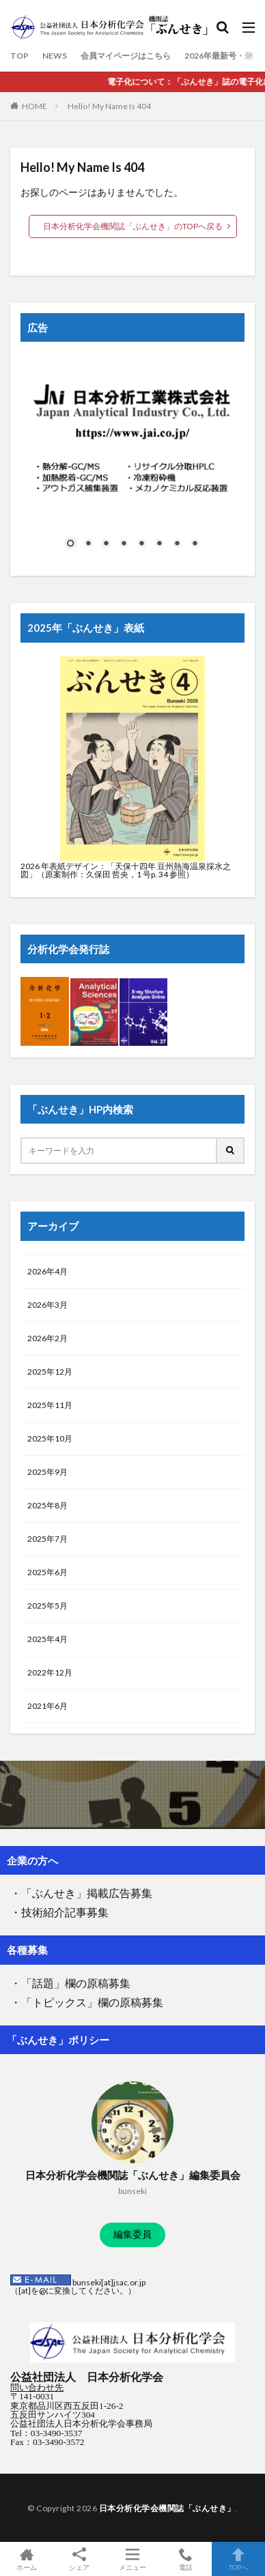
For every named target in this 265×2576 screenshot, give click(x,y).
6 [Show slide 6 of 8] (159, 544)
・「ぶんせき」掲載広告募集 (81, 1893)
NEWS (54, 55)
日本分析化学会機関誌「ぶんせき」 (167, 2508)
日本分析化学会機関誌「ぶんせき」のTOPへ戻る (133, 226)
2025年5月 (47, 1605)
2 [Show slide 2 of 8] (88, 544)
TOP (19, 55)
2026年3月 (47, 1305)
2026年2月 (47, 1338)
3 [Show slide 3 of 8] (105, 544)
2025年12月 (49, 1371)
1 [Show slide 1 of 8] (70, 544)
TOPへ (238, 2559)
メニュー (132, 2559)
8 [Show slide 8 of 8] (194, 544)
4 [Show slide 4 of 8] (123, 544)
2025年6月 (47, 1572)
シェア (80, 2559)
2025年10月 (49, 1438)
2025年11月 (49, 1405)
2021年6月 (47, 1706)
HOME (34, 106)
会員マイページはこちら (126, 55)
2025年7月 (47, 1539)
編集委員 (132, 2234)
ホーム (26, 2559)
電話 (185, 2559)
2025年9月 (47, 1472)
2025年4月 (47, 1639)
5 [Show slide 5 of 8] (141, 544)
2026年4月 (47, 1271)
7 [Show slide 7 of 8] (176, 544)
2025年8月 (47, 1505)
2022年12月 (49, 1672)
